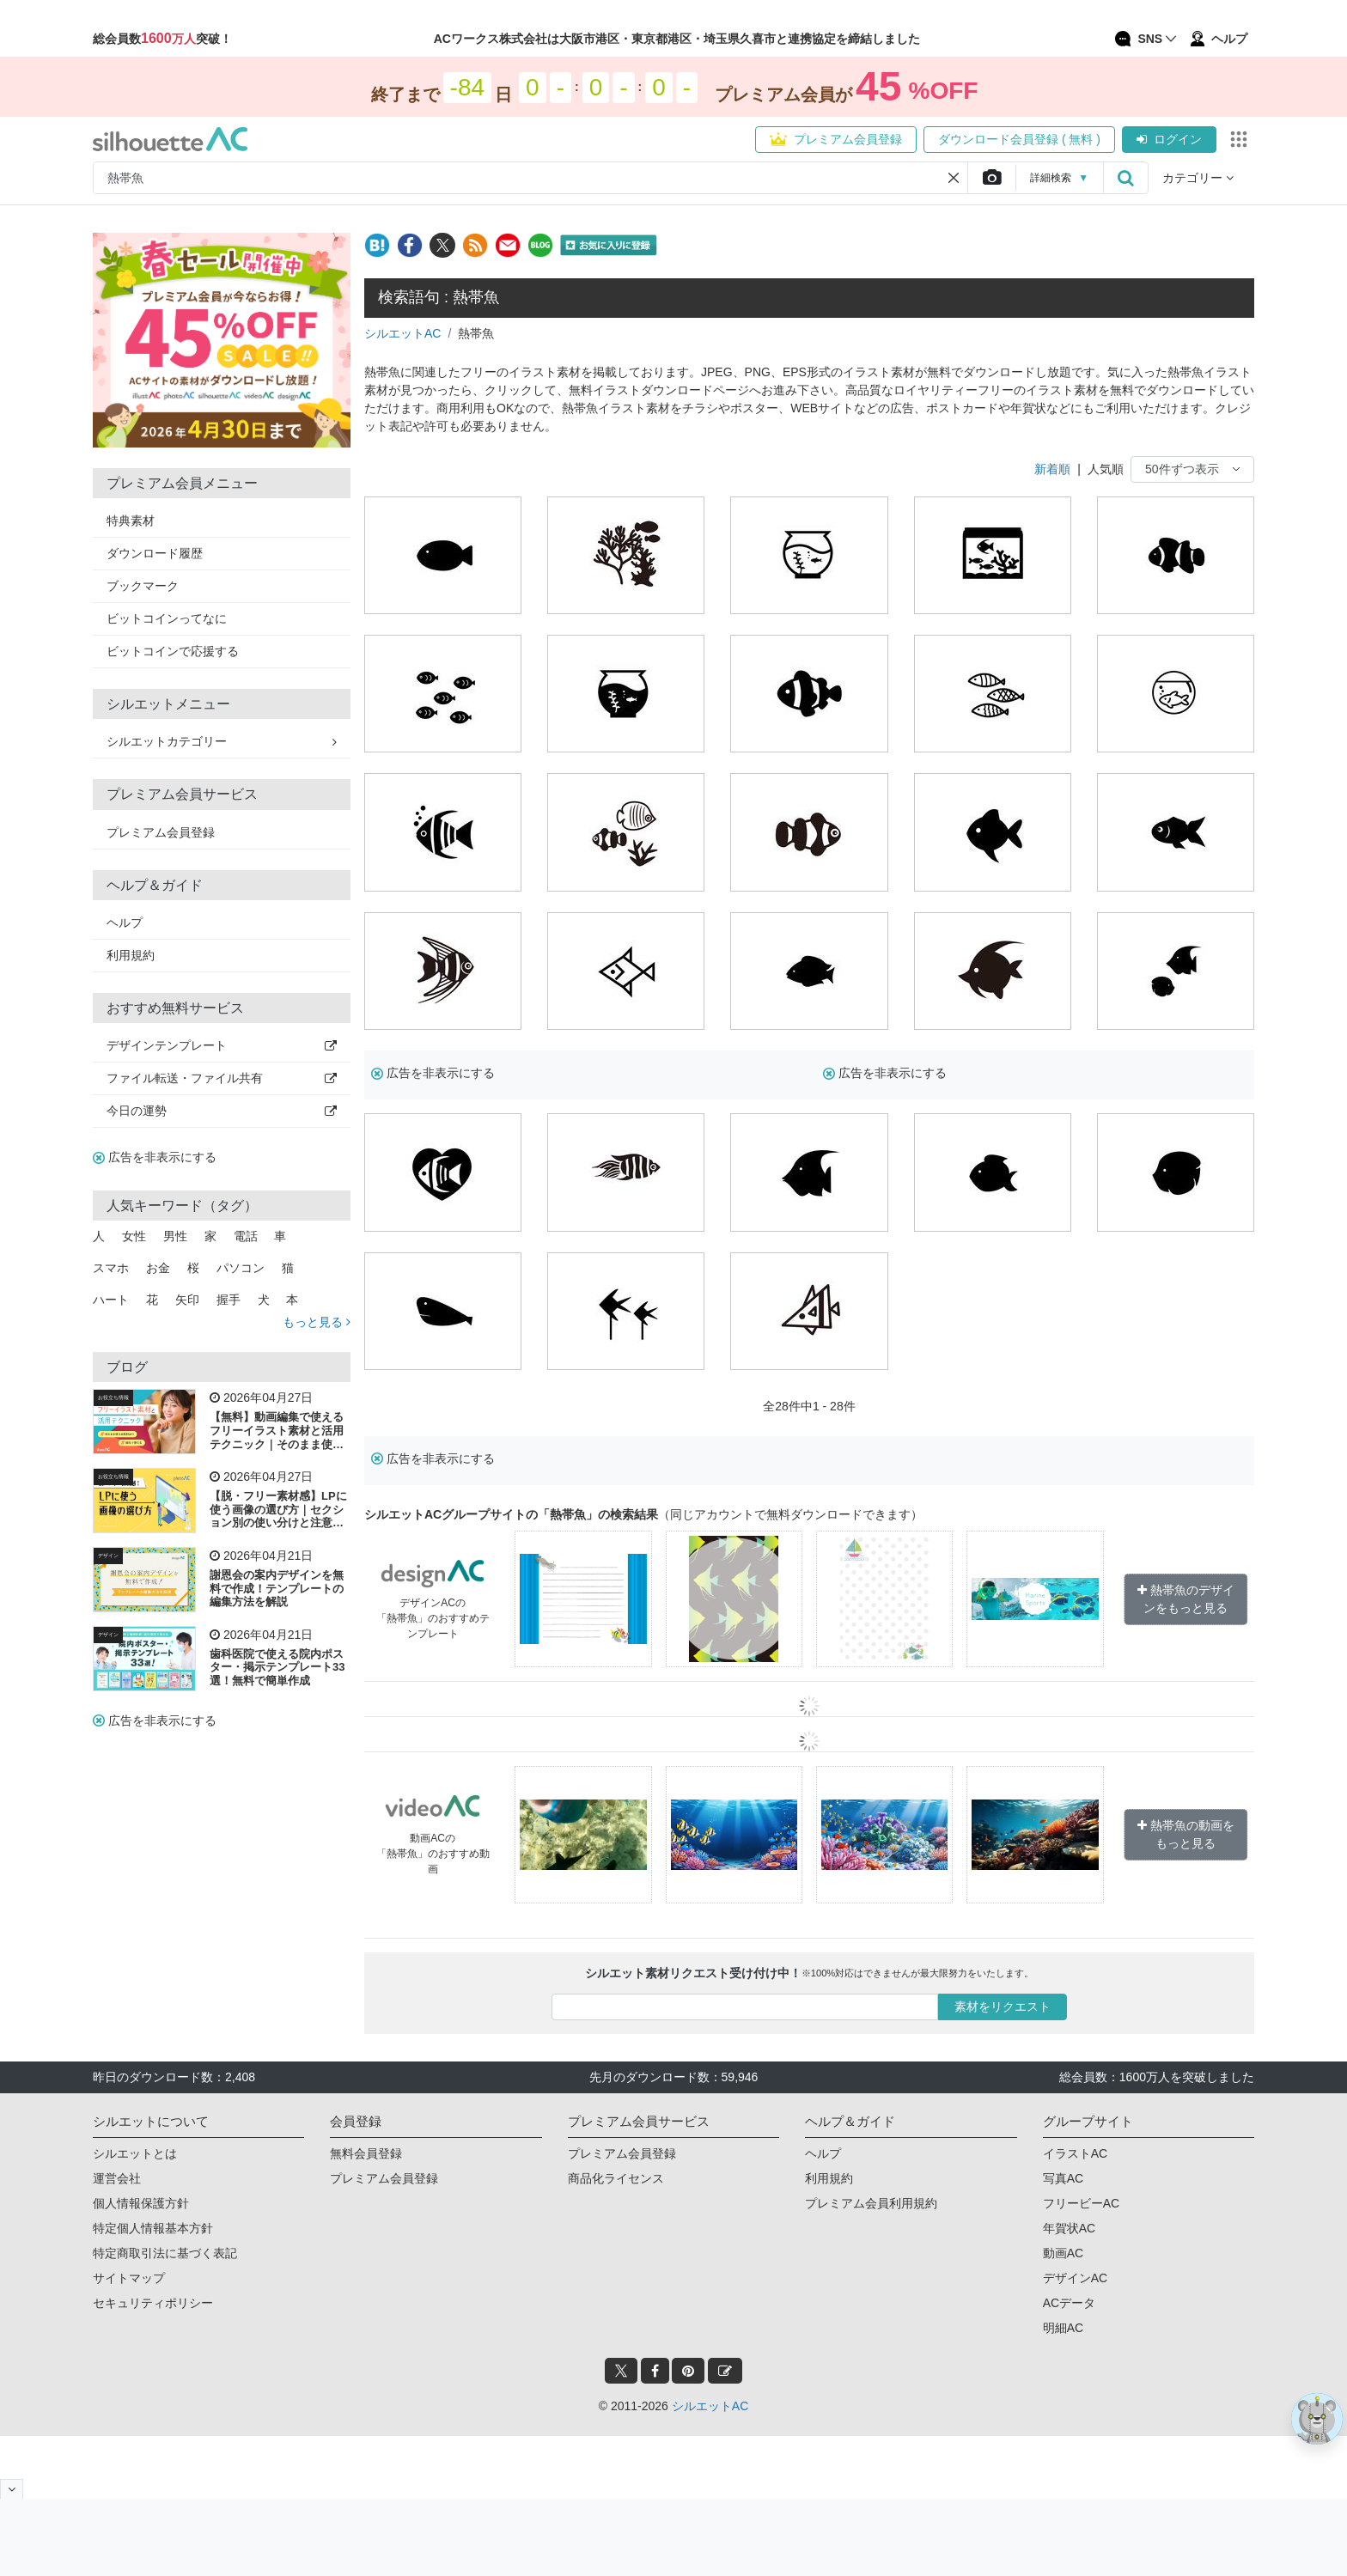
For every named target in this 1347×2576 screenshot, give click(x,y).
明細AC (1063, 2328)
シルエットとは (135, 2153)
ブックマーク (143, 586)
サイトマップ (129, 2278)
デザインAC (1075, 2278)
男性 (175, 1236)
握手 (228, 1299)
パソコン (240, 1268)
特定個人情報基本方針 (153, 2228)
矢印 (187, 1299)
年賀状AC (1069, 2228)
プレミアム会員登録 (836, 139)
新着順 (1052, 469)
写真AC (1063, 2178)
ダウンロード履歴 (155, 553)
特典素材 (131, 520)
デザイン (108, 1555)
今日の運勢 (222, 1110)
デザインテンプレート (222, 1045)
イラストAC (1075, 2153)
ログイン (1169, 139)
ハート (111, 1299)
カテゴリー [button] (1198, 178)
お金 (158, 1268)
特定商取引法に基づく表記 (165, 2253)
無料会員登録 (366, 2153)
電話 (246, 1236)
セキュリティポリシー (153, 2303)
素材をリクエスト (1002, 2006)
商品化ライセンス (616, 2178)
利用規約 (131, 955)
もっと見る (316, 1322)
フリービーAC (1081, 2203)
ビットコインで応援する (173, 651)
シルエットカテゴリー (222, 741)
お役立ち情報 (113, 1397)
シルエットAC (402, 333)
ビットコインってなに (167, 618)
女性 (134, 1236)
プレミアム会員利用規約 (871, 2203)
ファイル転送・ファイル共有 (222, 1078)
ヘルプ (125, 922)
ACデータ (1069, 2303)
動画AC (1063, 2253)
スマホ (111, 1268)
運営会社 (117, 2178)
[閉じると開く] (11, 2489)
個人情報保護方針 (141, 2203)
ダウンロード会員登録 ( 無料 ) (1019, 139)
